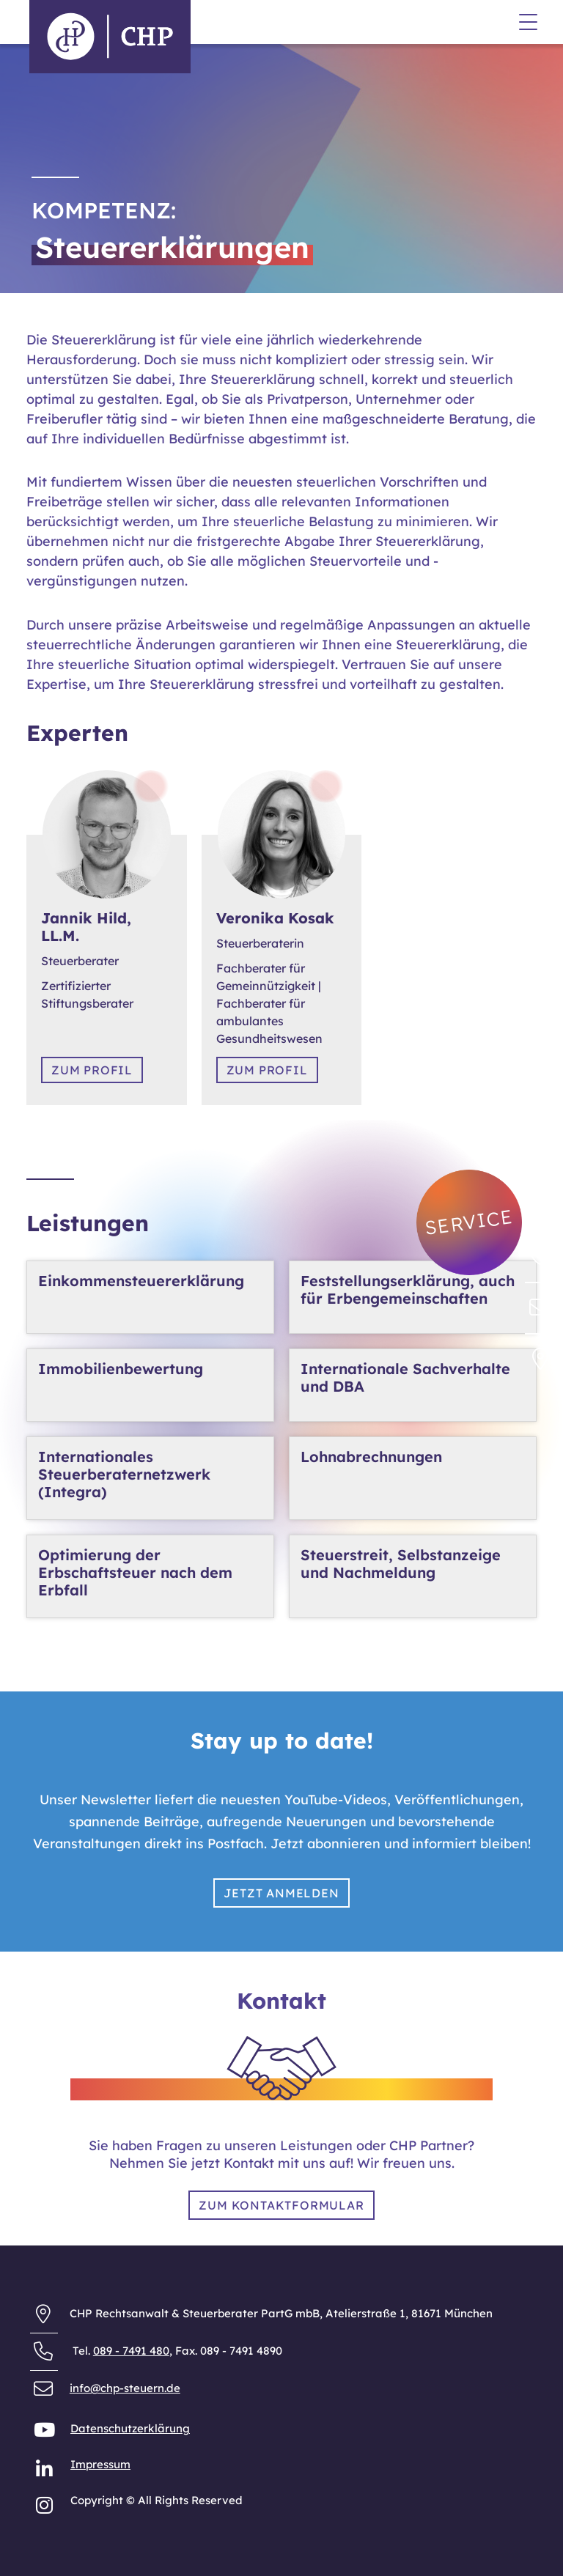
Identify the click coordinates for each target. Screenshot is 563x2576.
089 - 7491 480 (131, 2351)
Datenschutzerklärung (130, 2428)
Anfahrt (47, 96)
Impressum (100, 2464)
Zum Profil (92, 1070)
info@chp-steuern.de (125, 2388)
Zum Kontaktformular (281, 2205)
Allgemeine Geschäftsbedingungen (120, 80)
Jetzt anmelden (281, 1893)
